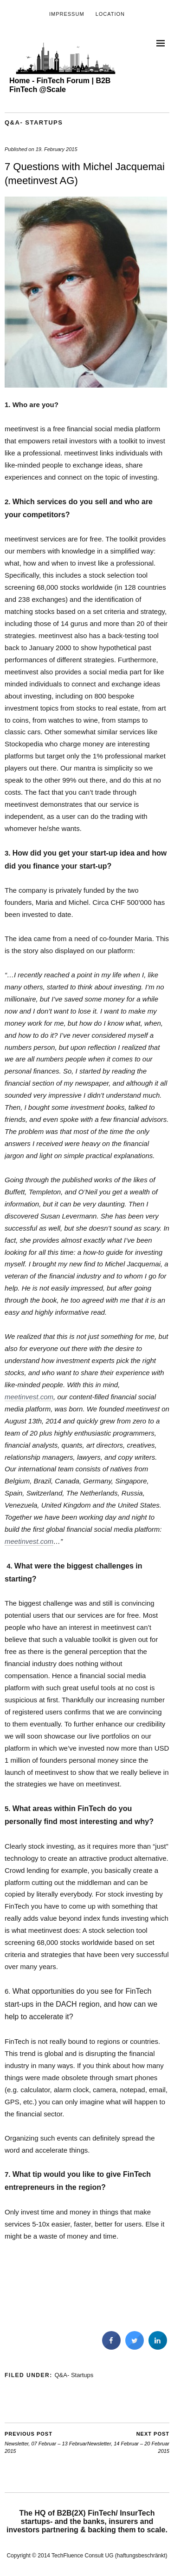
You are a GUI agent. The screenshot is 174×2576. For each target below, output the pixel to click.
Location (110, 14)
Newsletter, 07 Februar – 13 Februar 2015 (46, 2442)
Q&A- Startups (34, 122)
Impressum (66, 14)
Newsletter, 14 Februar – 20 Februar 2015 (128, 2442)
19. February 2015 (56, 149)
